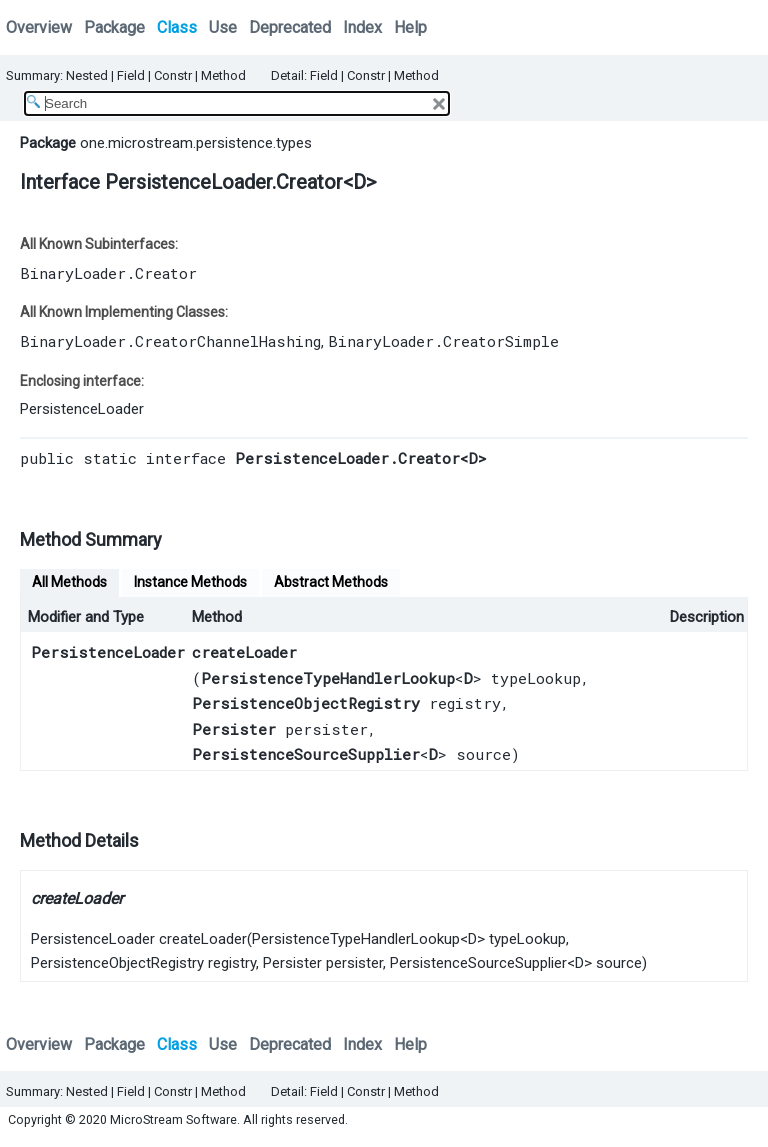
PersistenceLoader (82, 409)
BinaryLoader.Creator (108, 273)
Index (362, 27)
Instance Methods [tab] (190, 582)
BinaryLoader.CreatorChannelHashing (170, 341)
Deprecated (290, 27)
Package (114, 27)
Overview (39, 27)
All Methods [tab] (69, 582)
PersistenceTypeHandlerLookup (328, 678)
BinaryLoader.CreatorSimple (443, 341)
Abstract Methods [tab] (331, 582)
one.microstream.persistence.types (196, 143)
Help (410, 27)
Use (223, 27)
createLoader (244, 652)
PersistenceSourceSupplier (306, 754)
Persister (234, 729)
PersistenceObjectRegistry (306, 703)
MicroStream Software (173, 1119)
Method (223, 75)
